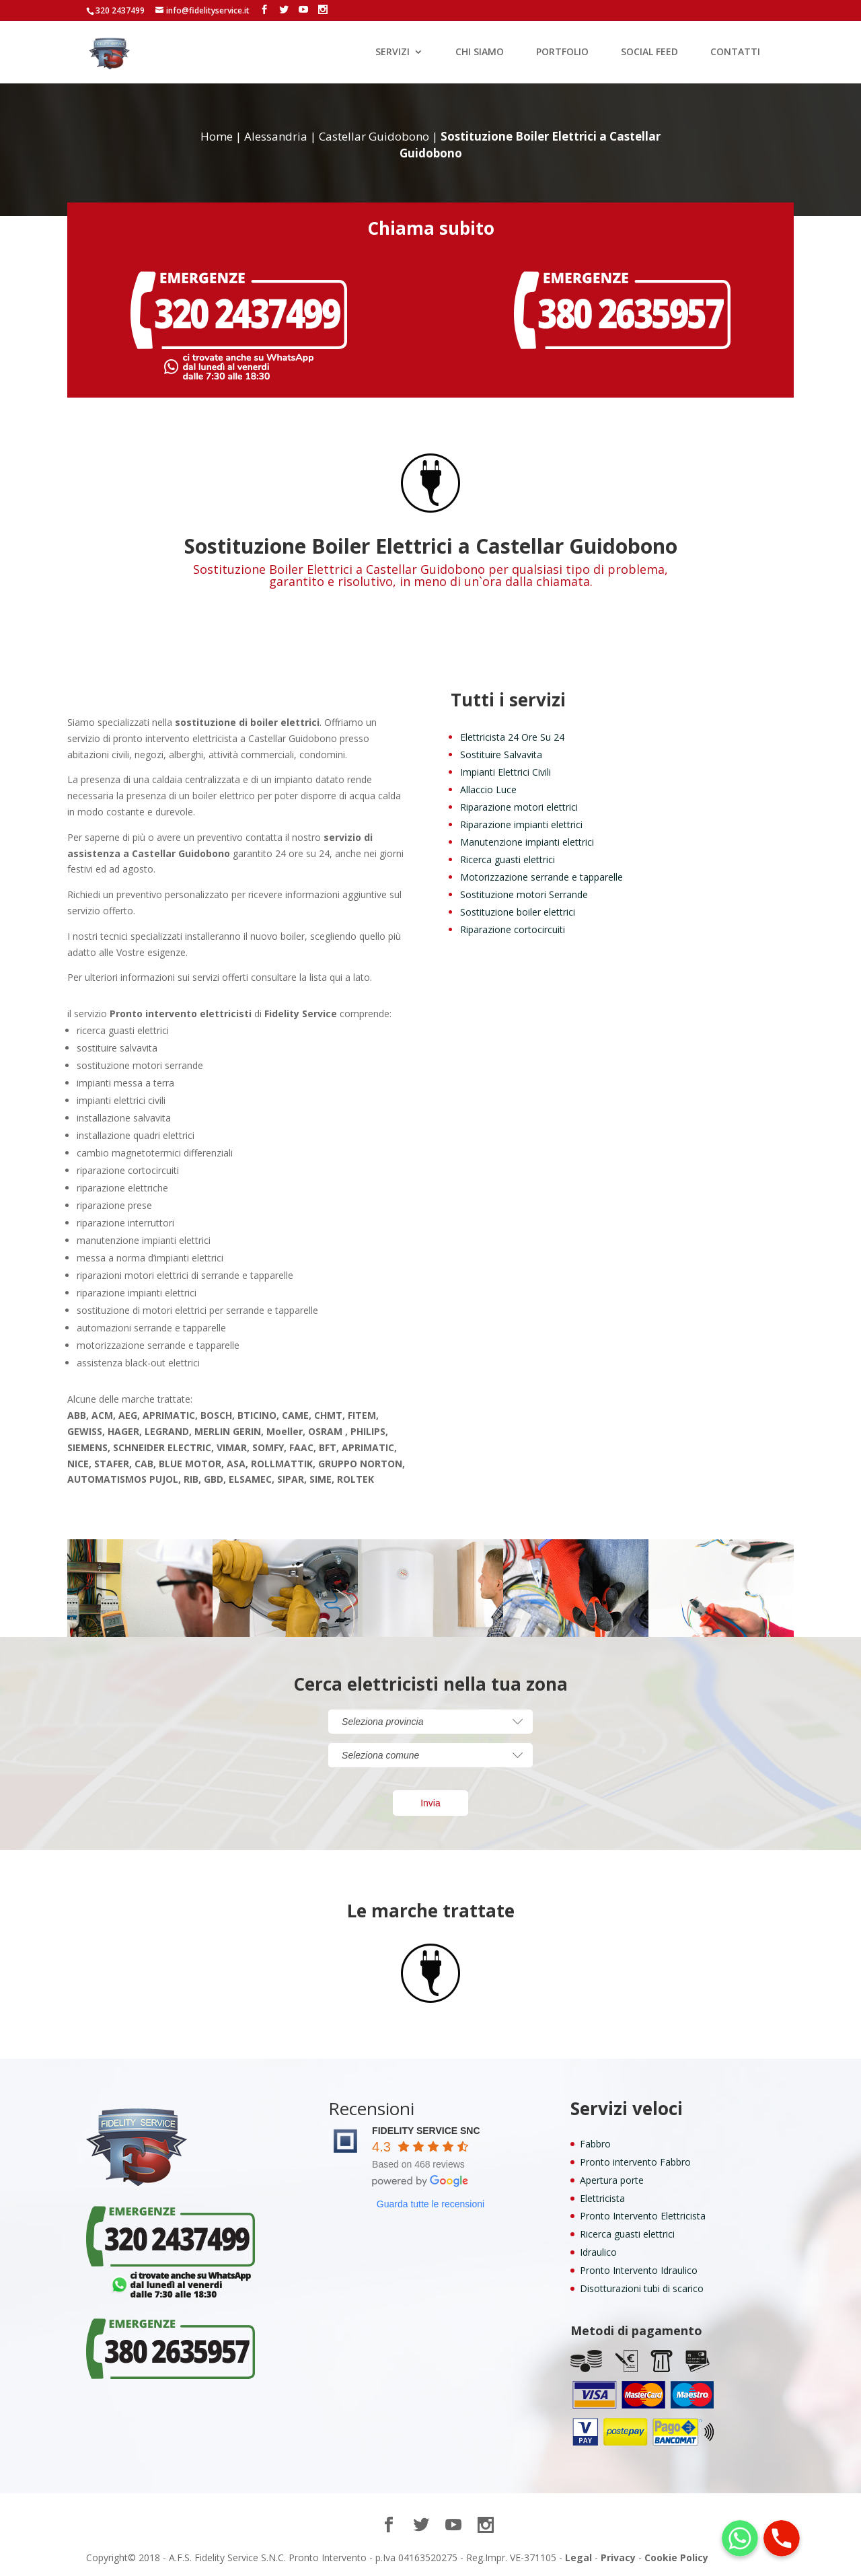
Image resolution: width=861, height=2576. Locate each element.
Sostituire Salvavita (501, 754)
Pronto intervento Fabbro (635, 2162)
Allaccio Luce (488, 789)
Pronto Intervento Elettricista (643, 2215)
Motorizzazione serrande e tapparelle (541, 877)
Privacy (618, 2557)
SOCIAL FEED (649, 52)
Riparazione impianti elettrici (521, 824)
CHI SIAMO (479, 52)
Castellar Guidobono (374, 136)
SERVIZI (392, 52)
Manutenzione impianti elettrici (527, 842)
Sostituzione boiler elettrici (517, 912)
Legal (578, 2557)
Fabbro (595, 2143)
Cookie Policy (676, 2557)
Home (216, 136)
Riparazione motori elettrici (519, 807)
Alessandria (275, 136)
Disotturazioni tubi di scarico (642, 2288)
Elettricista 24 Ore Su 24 (512, 737)
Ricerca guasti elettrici (507, 859)
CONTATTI (735, 52)
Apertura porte (612, 2180)
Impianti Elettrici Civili (505, 772)
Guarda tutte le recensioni (430, 2204)
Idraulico (598, 2252)
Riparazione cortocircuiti (512, 929)
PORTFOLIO (562, 52)
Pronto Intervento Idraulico (639, 2270)
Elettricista (602, 2198)
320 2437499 (120, 10)
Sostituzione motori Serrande (524, 894)
